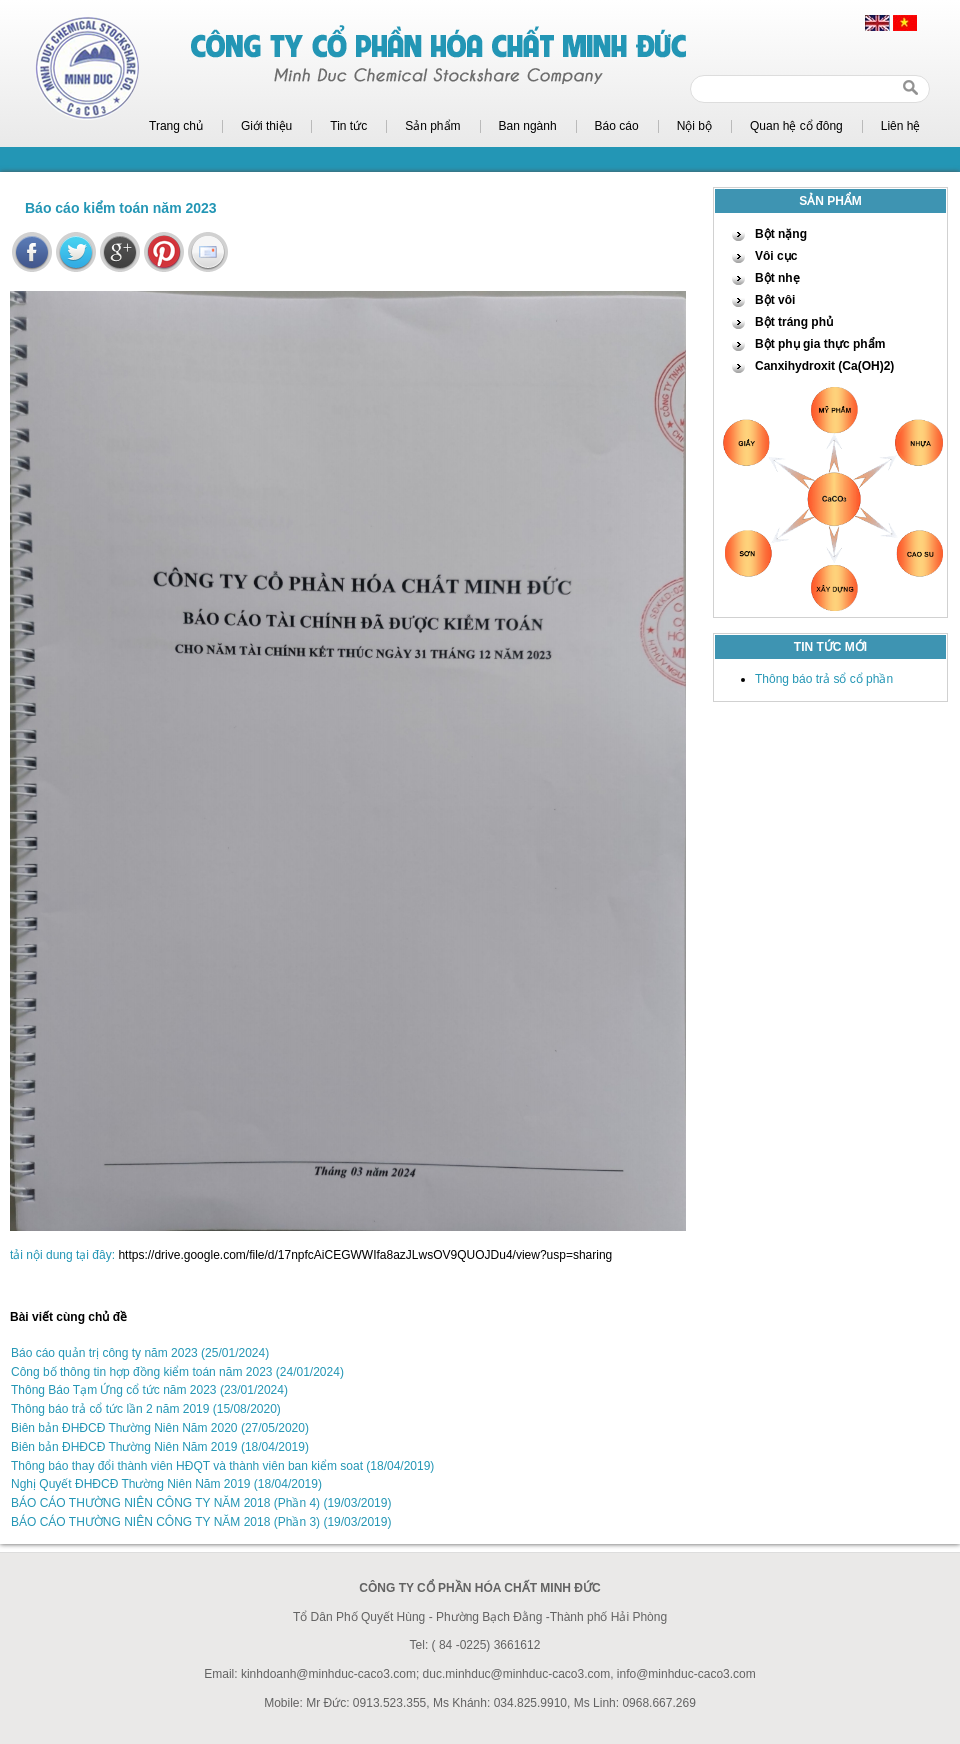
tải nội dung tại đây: (62, 1255)
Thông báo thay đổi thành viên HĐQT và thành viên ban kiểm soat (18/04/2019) (222, 1466)
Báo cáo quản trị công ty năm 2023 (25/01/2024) (140, 1353)
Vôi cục (776, 256)
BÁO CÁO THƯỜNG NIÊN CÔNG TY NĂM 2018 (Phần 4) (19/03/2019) (201, 1503)
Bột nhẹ (777, 278)
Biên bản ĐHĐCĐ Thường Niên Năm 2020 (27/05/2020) (160, 1428)
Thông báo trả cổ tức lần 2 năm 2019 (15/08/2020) (146, 1409)
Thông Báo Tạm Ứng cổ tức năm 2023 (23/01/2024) (149, 1390)
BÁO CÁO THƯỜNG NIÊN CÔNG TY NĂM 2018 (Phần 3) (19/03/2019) (201, 1522)
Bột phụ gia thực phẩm (820, 344)
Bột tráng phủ (794, 322)
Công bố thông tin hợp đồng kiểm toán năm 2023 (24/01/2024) (177, 1372)
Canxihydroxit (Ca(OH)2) (824, 366)
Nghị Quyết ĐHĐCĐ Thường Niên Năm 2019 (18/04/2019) (166, 1484)
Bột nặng (781, 234)
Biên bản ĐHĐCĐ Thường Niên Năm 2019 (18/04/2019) (160, 1447)
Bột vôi (775, 300)
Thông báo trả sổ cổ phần (824, 679)
